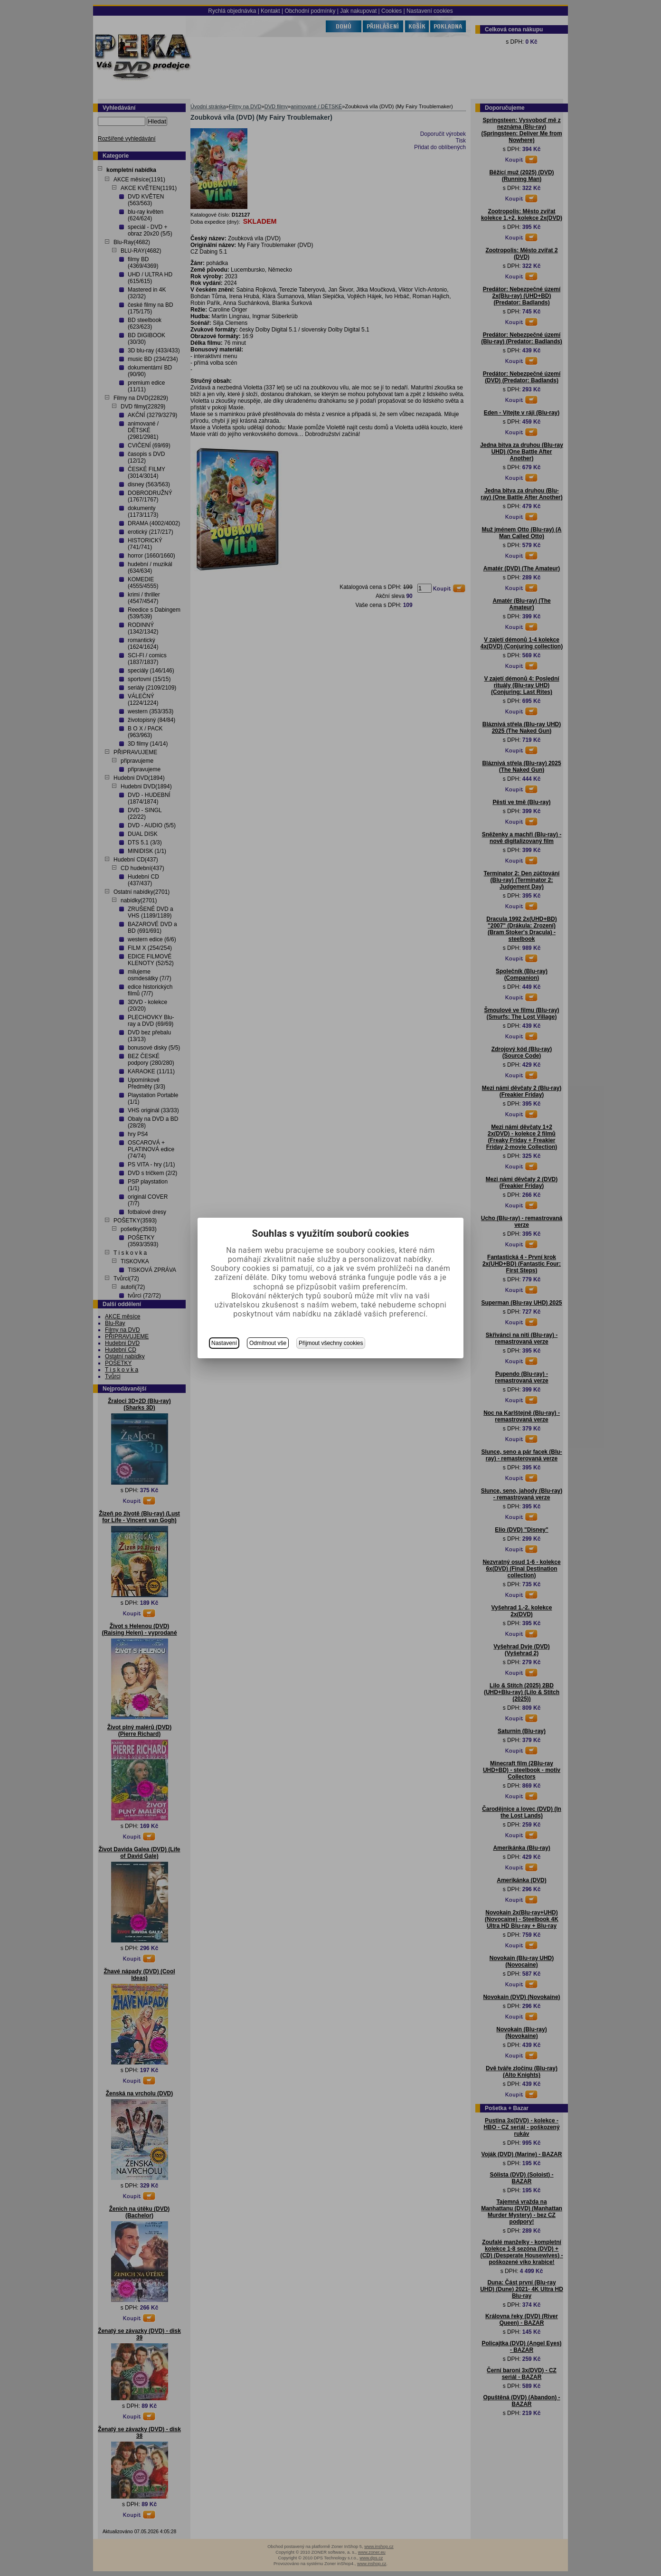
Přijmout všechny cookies (331, 1343)
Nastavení (224, 1343)
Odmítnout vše (267, 1343)
